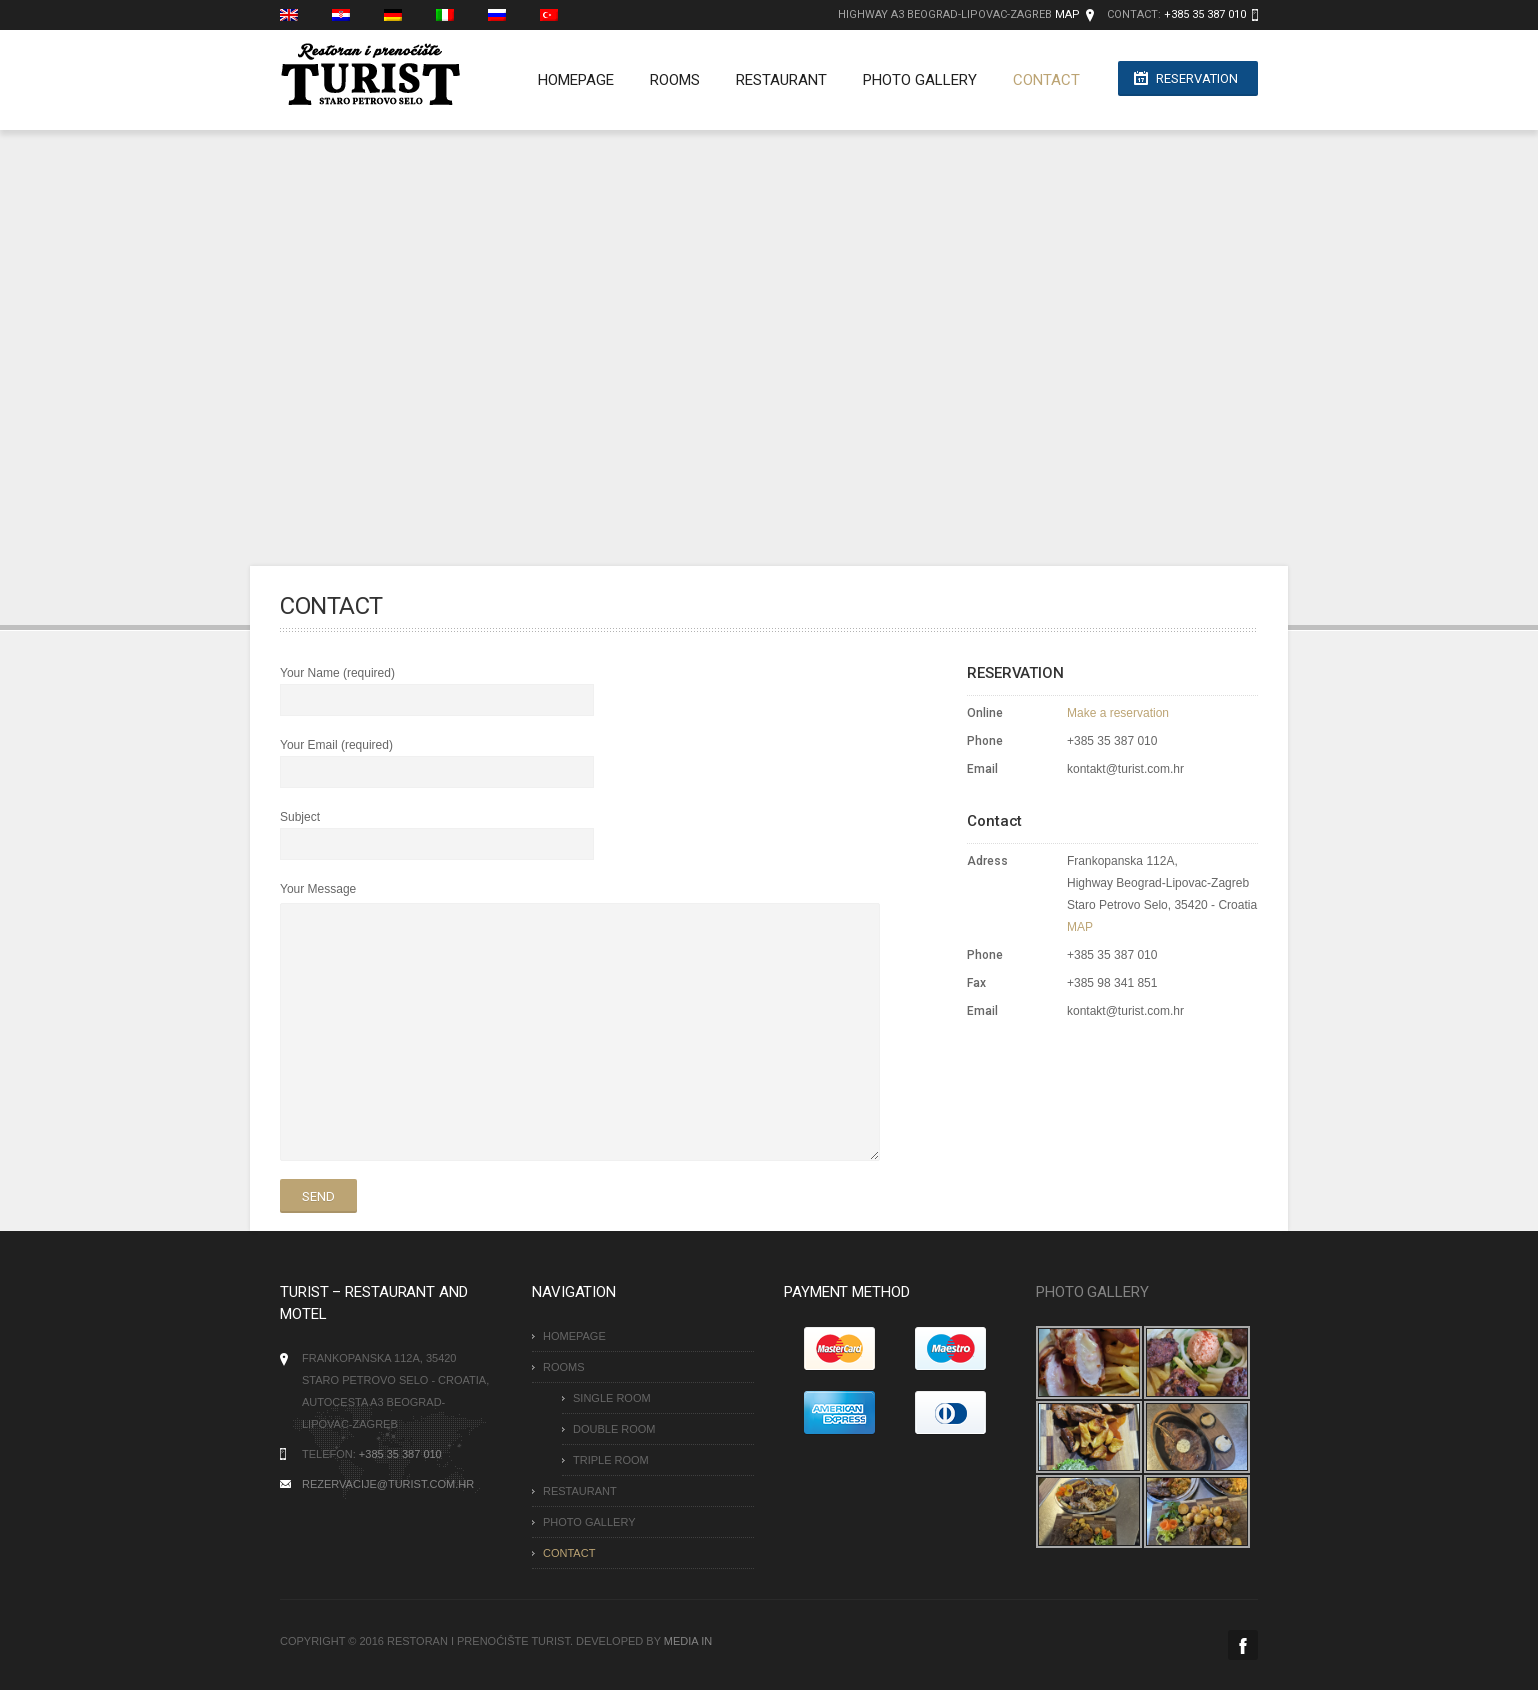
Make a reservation (1118, 713)
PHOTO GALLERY (910, 80)
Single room (612, 1398)
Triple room (611, 1460)
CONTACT (1036, 80)
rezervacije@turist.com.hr (388, 1484)
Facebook (1243, 1645)
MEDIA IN (688, 1641)
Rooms (665, 80)
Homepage (566, 80)
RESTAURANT (771, 80)
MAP (1067, 14)
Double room (614, 1429)
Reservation (1197, 80)
